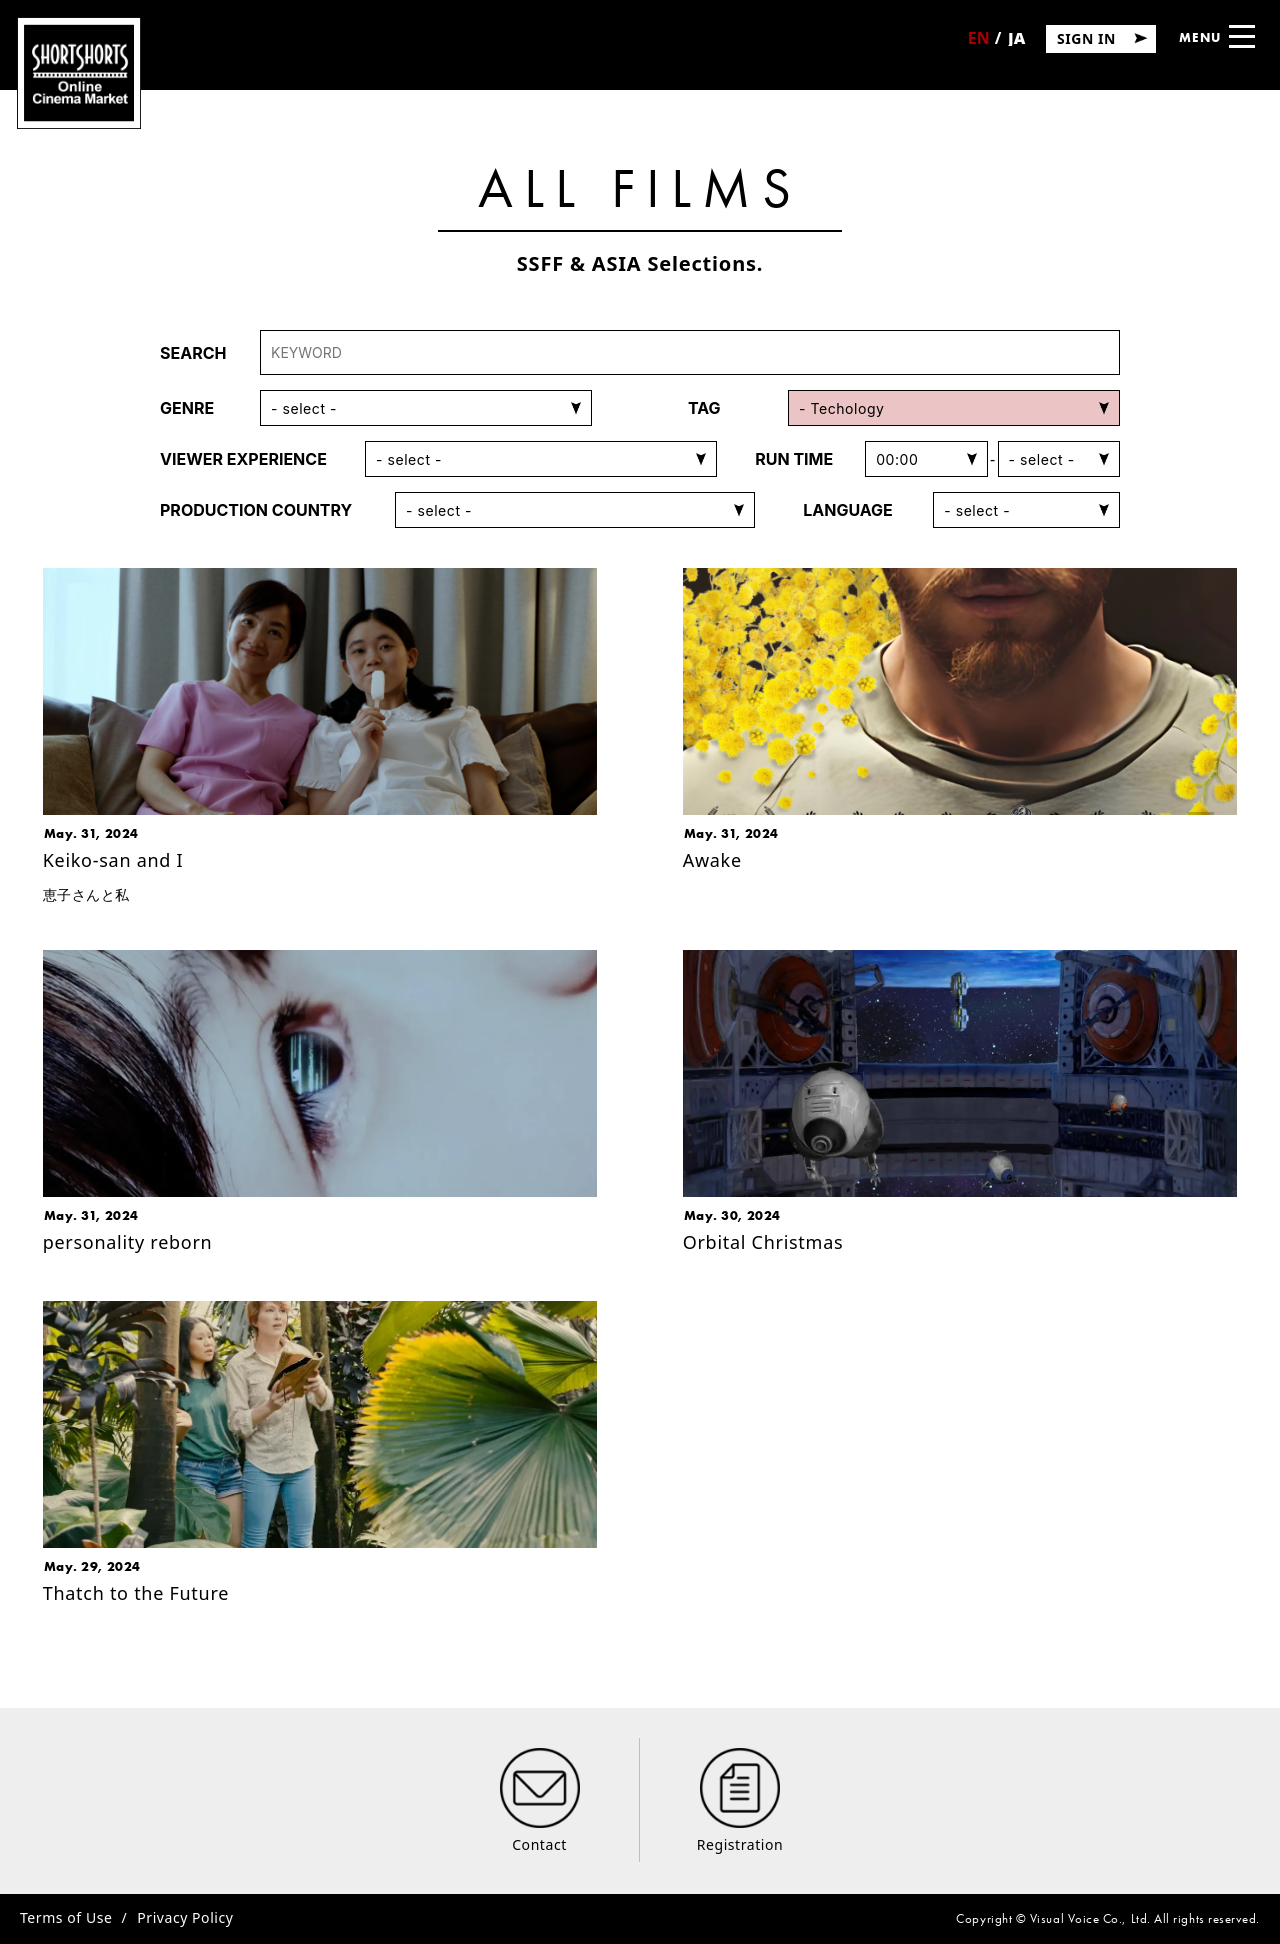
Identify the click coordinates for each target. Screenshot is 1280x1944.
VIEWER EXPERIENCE (243, 459)
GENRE (187, 408)
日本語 (1016, 44)
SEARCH (193, 353)
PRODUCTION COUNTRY (256, 510)
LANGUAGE (848, 510)
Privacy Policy (185, 1917)
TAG (704, 408)
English (978, 45)
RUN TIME (794, 459)
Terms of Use (66, 1917)
